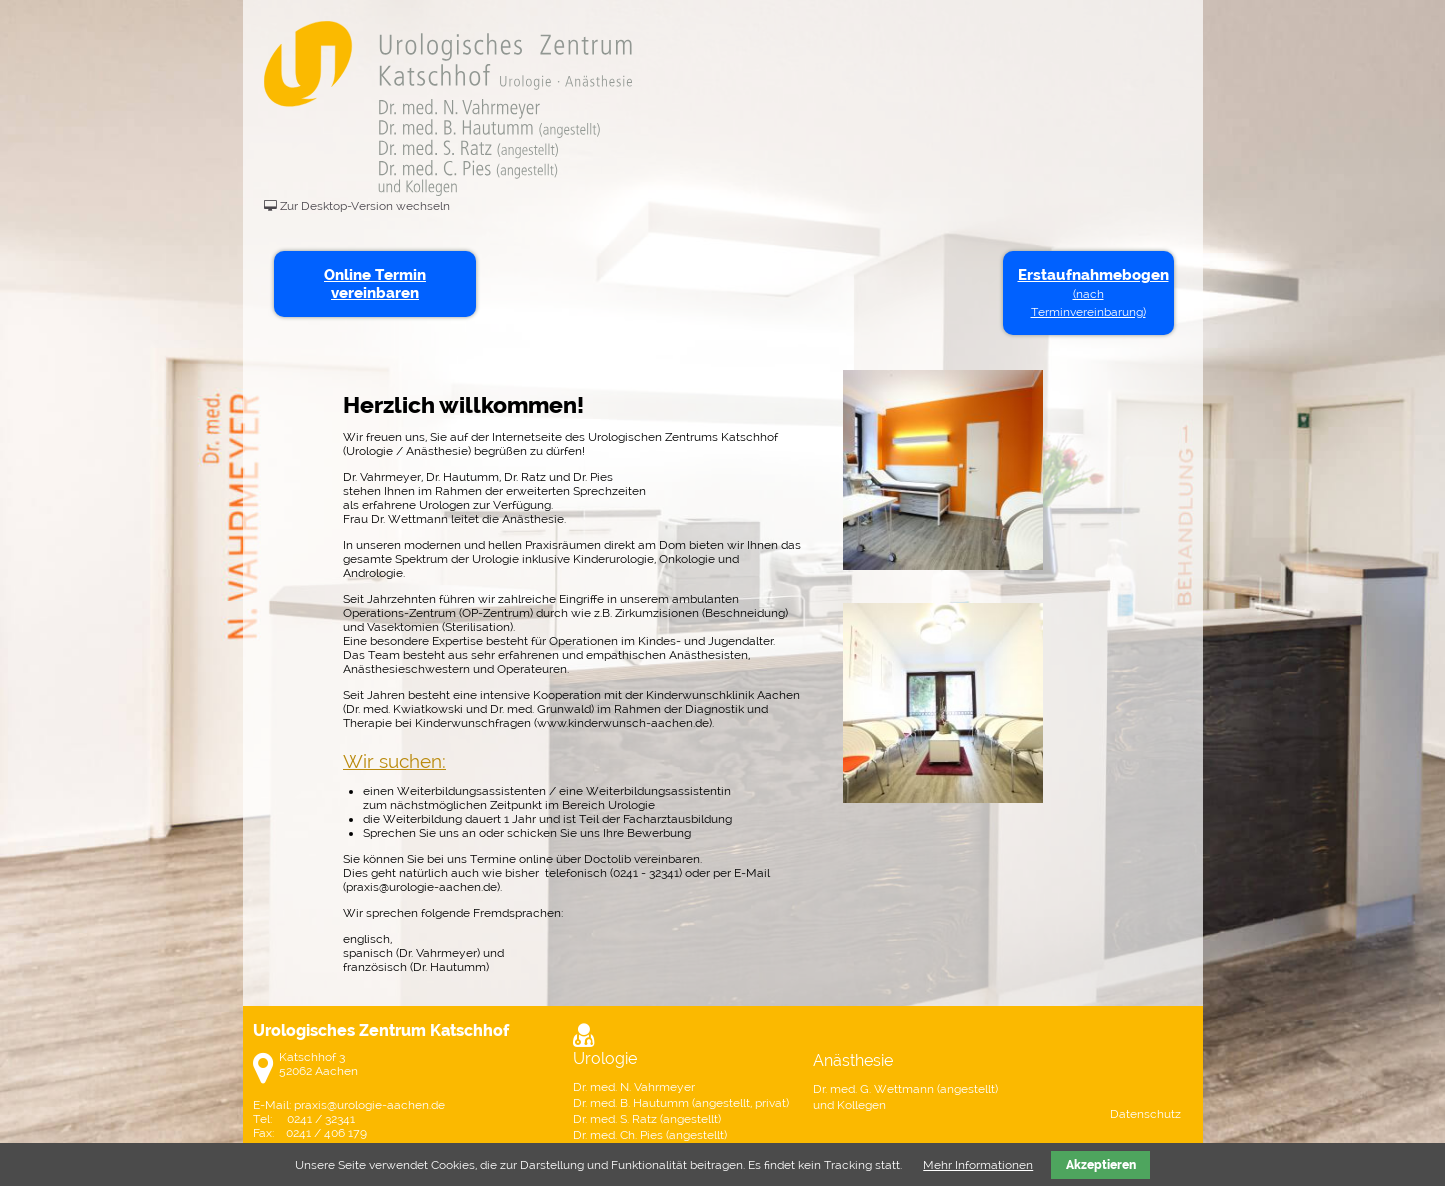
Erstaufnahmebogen (1092, 292)
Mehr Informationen (978, 1165)
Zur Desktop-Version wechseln (365, 206)
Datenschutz (1145, 1114)
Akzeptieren (1101, 1165)
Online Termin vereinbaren (375, 284)
